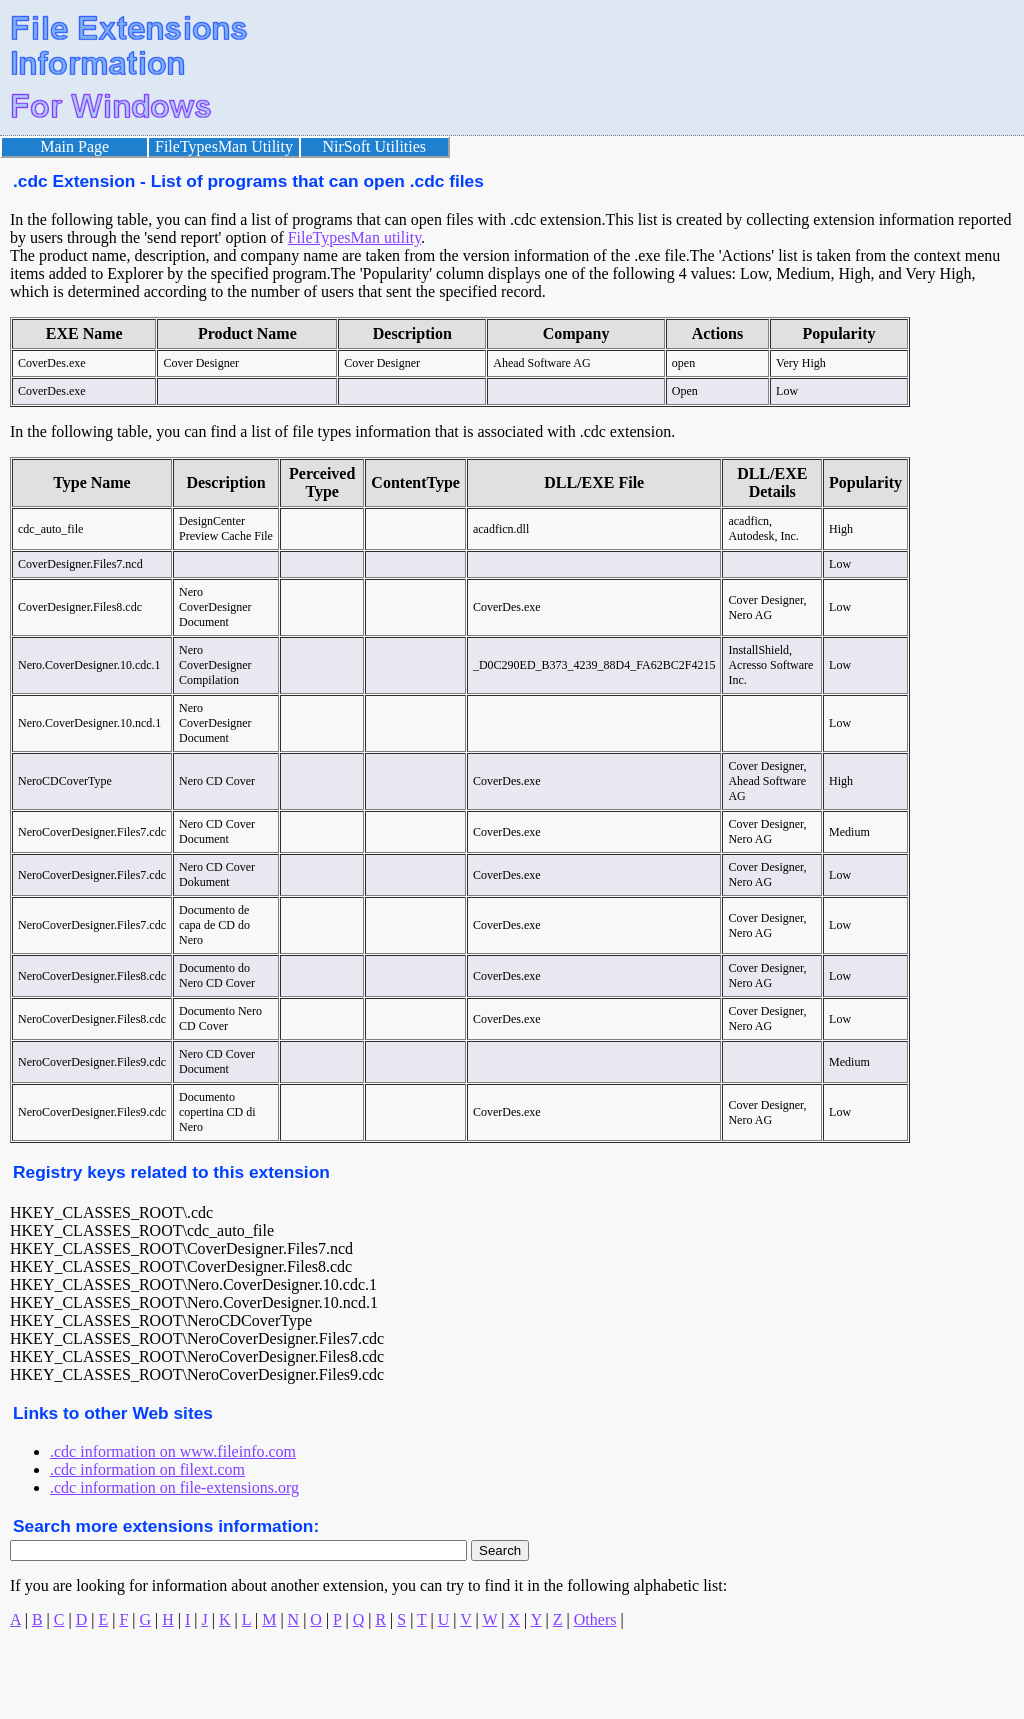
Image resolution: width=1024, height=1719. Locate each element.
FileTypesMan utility (354, 237)
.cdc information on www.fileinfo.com (173, 1451)
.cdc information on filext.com (147, 1469)
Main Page (74, 146)
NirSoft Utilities (375, 146)
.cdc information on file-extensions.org (174, 1487)
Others (595, 1619)
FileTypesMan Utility (224, 146)
